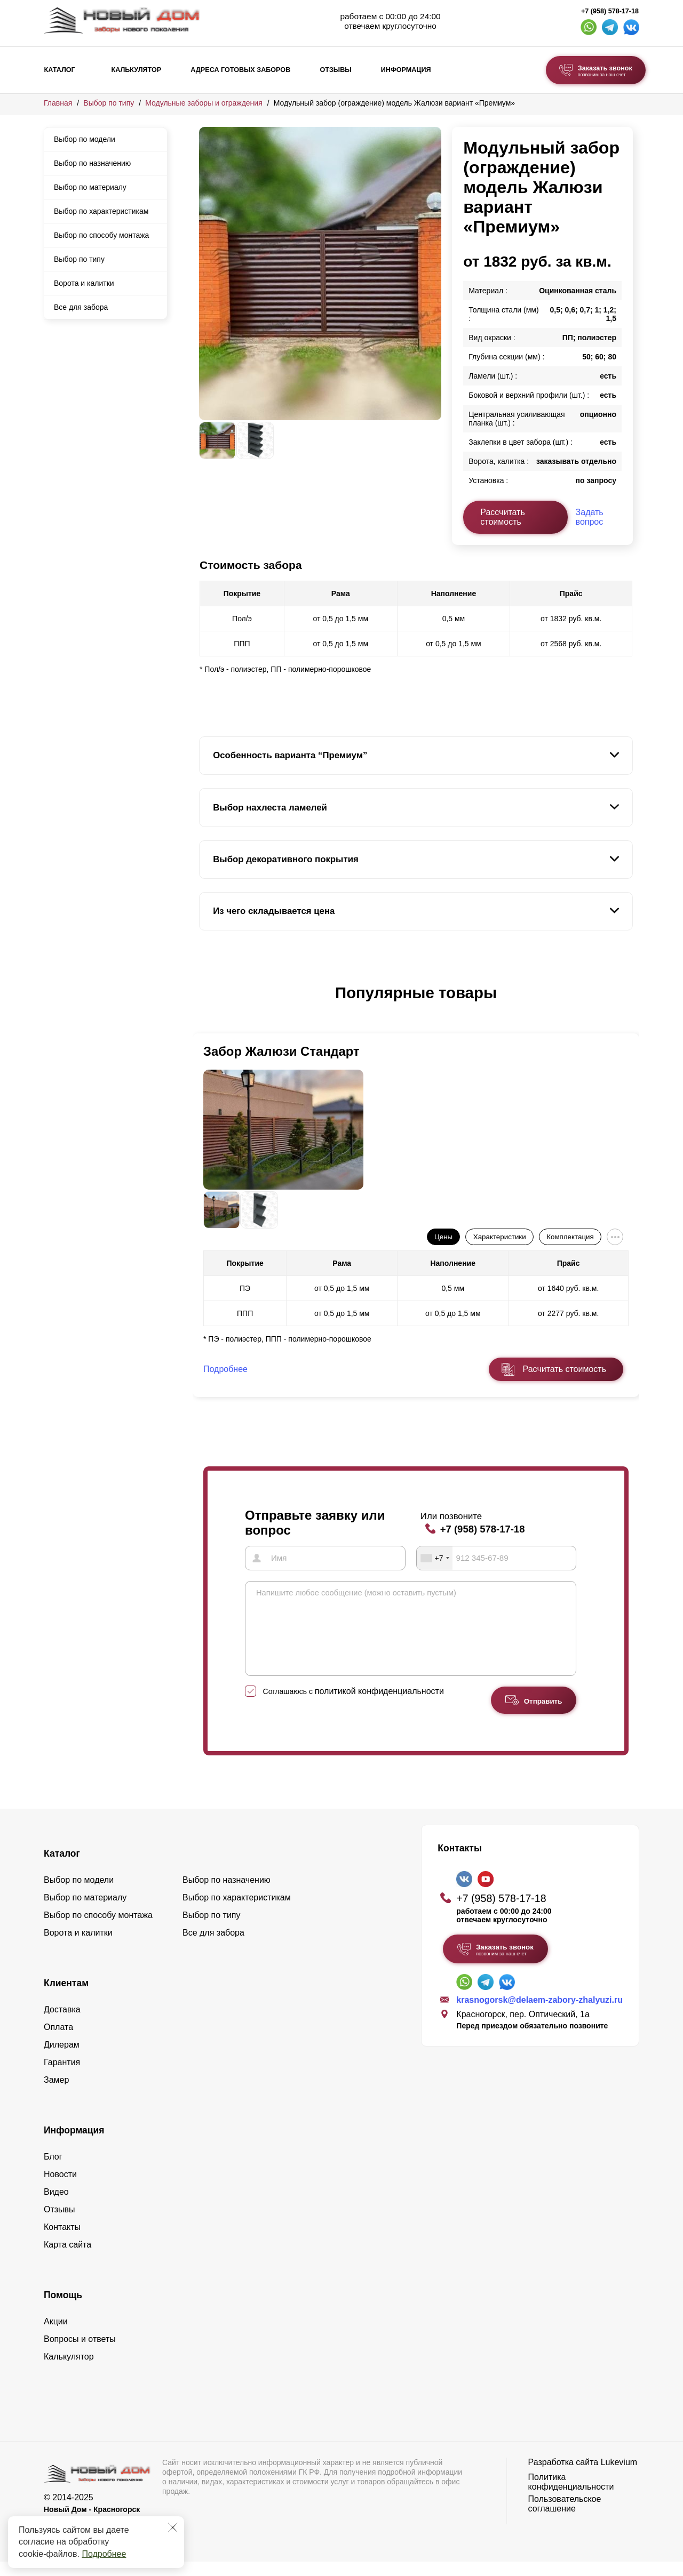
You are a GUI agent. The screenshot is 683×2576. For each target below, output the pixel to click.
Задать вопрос (589, 517)
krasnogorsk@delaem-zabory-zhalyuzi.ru (539, 2014)
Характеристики (499, 1237)
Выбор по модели (84, 139)
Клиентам (66, 1997)
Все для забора (81, 307)
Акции (56, 2335)
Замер (56, 2094)
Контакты (62, 2241)
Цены (443, 1237)
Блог (53, 2171)
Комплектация (569, 1237)
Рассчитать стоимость (502, 517)
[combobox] (435, 1557)
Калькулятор (136, 70)
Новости (60, 2188)
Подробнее (104, 2553)
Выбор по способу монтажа (101, 235)
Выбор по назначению (92, 163)
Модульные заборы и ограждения (203, 103)
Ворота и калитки (84, 283)
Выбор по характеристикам (101, 211)
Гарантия (62, 2076)
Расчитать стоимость (564, 1369)
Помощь (63, 2309)
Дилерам (62, 2059)
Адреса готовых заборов (240, 70)
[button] (205, 1004)
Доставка (62, 2023)
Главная (58, 103)
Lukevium (619, 2476)
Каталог (59, 70)
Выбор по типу (108, 103)
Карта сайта (67, 2259)
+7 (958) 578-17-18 (610, 11)
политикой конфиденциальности (379, 1705)
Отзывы (335, 70)
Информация (406, 70)
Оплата (58, 2041)
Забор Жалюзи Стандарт (281, 1051)
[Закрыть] (172, 2527)
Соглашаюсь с (353, 1706)
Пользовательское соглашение (564, 2518)
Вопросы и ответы (80, 2353)
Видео (56, 2206)
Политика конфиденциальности (571, 2496)
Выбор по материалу (90, 187)
